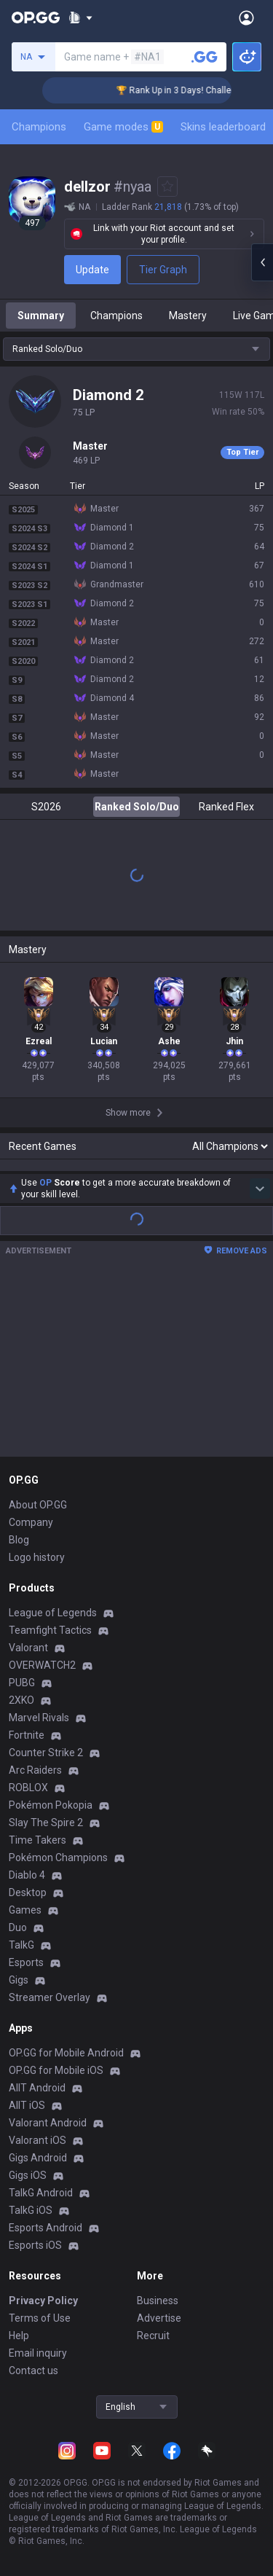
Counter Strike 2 (46, 1752)
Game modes (123, 126)
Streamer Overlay (49, 1997)
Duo (18, 1927)
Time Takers (37, 1840)
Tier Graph (163, 269)
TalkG (21, 1945)
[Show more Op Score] (260, 1188)
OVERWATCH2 (42, 1665)
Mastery (188, 315)
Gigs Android (38, 2158)
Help (19, 2335)
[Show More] (80, 17)
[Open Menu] (246, 17)
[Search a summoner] (204, 56)
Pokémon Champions (58, 1857)
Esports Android (45, 2228)
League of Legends (53, 1612)
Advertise (159, 2318)
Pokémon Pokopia (50, 1805)
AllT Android (37, 2088)
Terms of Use (40, 2318)
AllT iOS (27, 2105)
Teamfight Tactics (50, 1630)
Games (25, 1910)
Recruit (153, 2335)
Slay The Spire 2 (46, 1822)
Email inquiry (38, 2353)
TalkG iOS (30, 2210)
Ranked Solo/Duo (137, 807)
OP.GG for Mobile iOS (56, 2070)
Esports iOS (35, 2245)
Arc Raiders (35, 1770)
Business (157, 2300)
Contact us (33, 2370)
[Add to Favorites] (167, 186)
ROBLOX (28, 1787)
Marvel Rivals (39, 1717)
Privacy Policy (43, 2300)
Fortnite (26, 1735)
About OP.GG (38, 1505)
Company (31, 1522)
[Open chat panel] (262, 262)
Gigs (18, 1980)
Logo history (37, 1557)
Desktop (28, 1892)
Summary (40, 315)
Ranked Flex (226, 807)
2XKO (21, 1700)
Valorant (28, 1647)
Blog (19, 1540)
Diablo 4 (27, 1875)
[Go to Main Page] (36, 17)
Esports (26, 1962)
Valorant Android (48, 2123)
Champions (39, 126)
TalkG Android (41, 2193)
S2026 (46, 807)
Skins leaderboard (223, 126)
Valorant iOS (37, 2140)
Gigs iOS (28, 2175)
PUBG (22, 1682)
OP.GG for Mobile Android (66, 2053)
